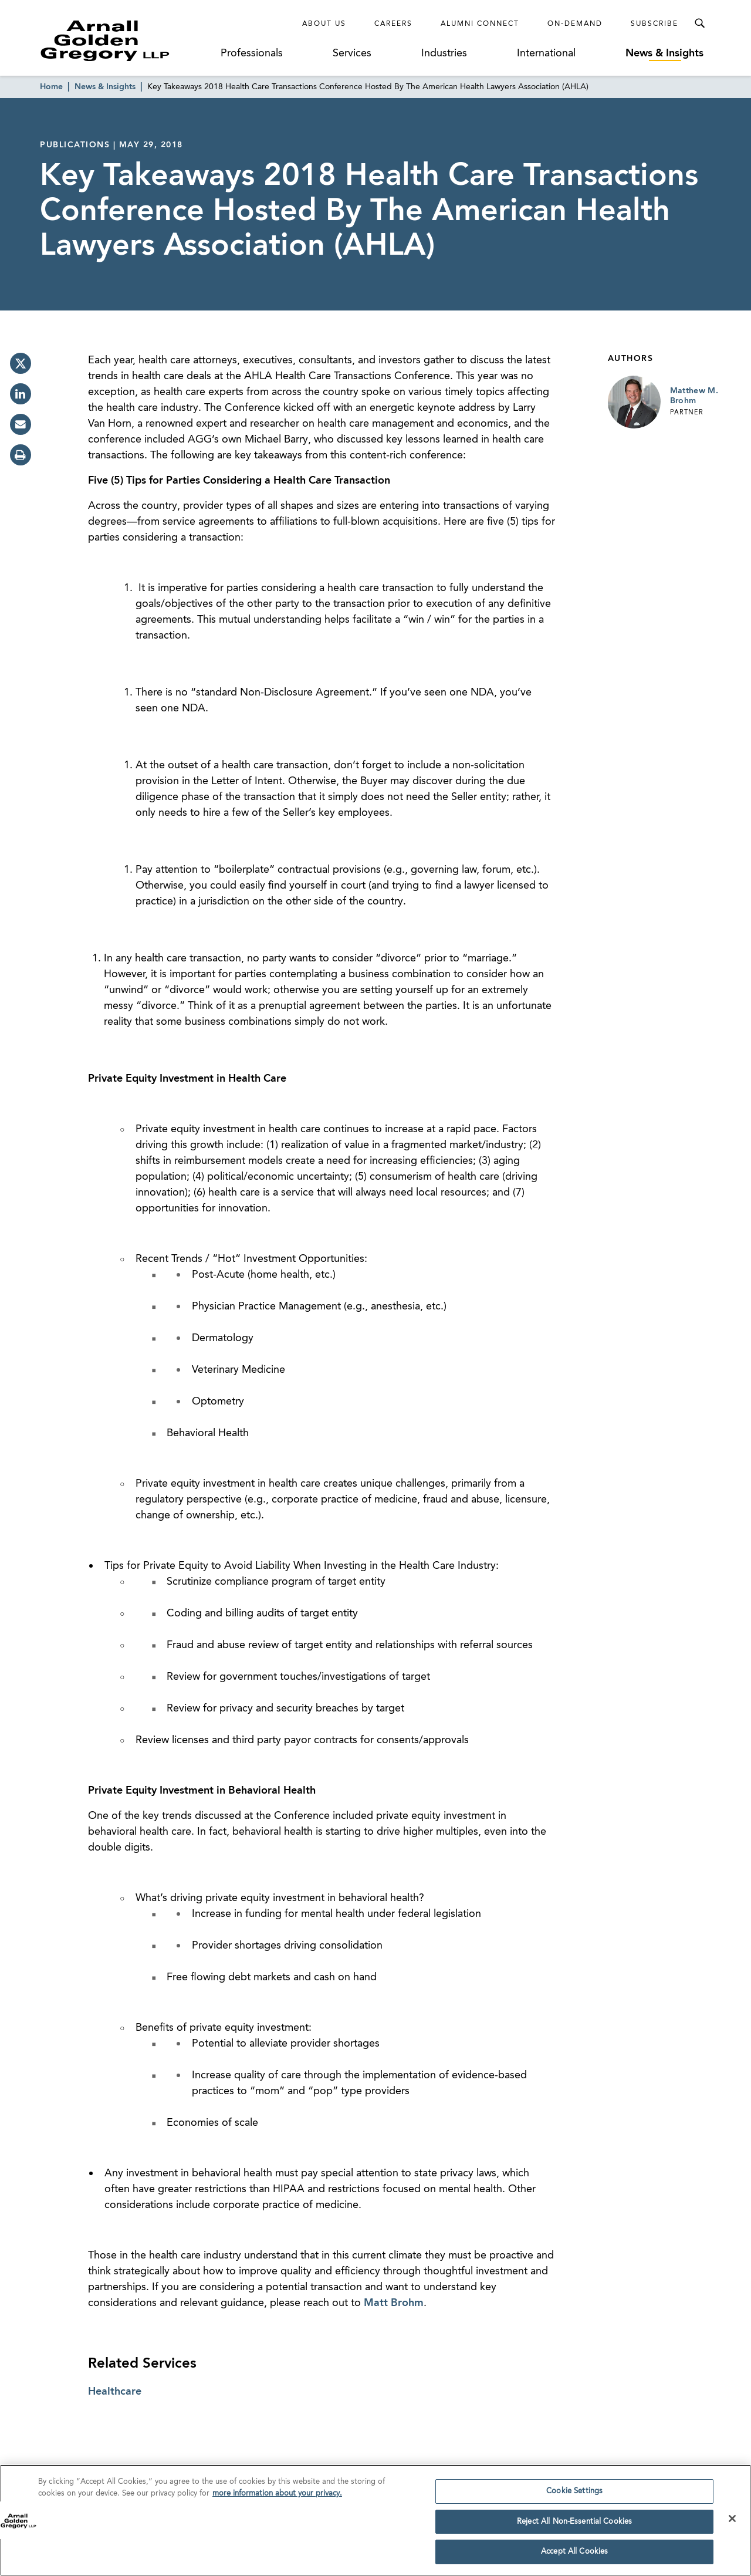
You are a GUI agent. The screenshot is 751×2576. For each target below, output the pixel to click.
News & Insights (664, 53)
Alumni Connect (480, 24)
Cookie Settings (574, 2501)
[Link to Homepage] (127, 40)
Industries (444, 53)
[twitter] (20, 363)
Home (51, 87)
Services (352, 53)
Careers (393, 24)
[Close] (732, 2528)
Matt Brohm (394, 2303)
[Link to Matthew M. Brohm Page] (634, 402)
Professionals (252, 53)
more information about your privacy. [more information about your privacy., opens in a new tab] (277, 2503)
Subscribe (654, 24)
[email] (20, 424)
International (546, 53)
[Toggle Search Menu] (699, 23)
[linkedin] (20, 393)
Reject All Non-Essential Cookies (574, 2532)
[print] (20, 454)
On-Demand (575, 24)
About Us (324, 24)
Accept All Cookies (574, 2561)
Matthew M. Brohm (694, 396)
